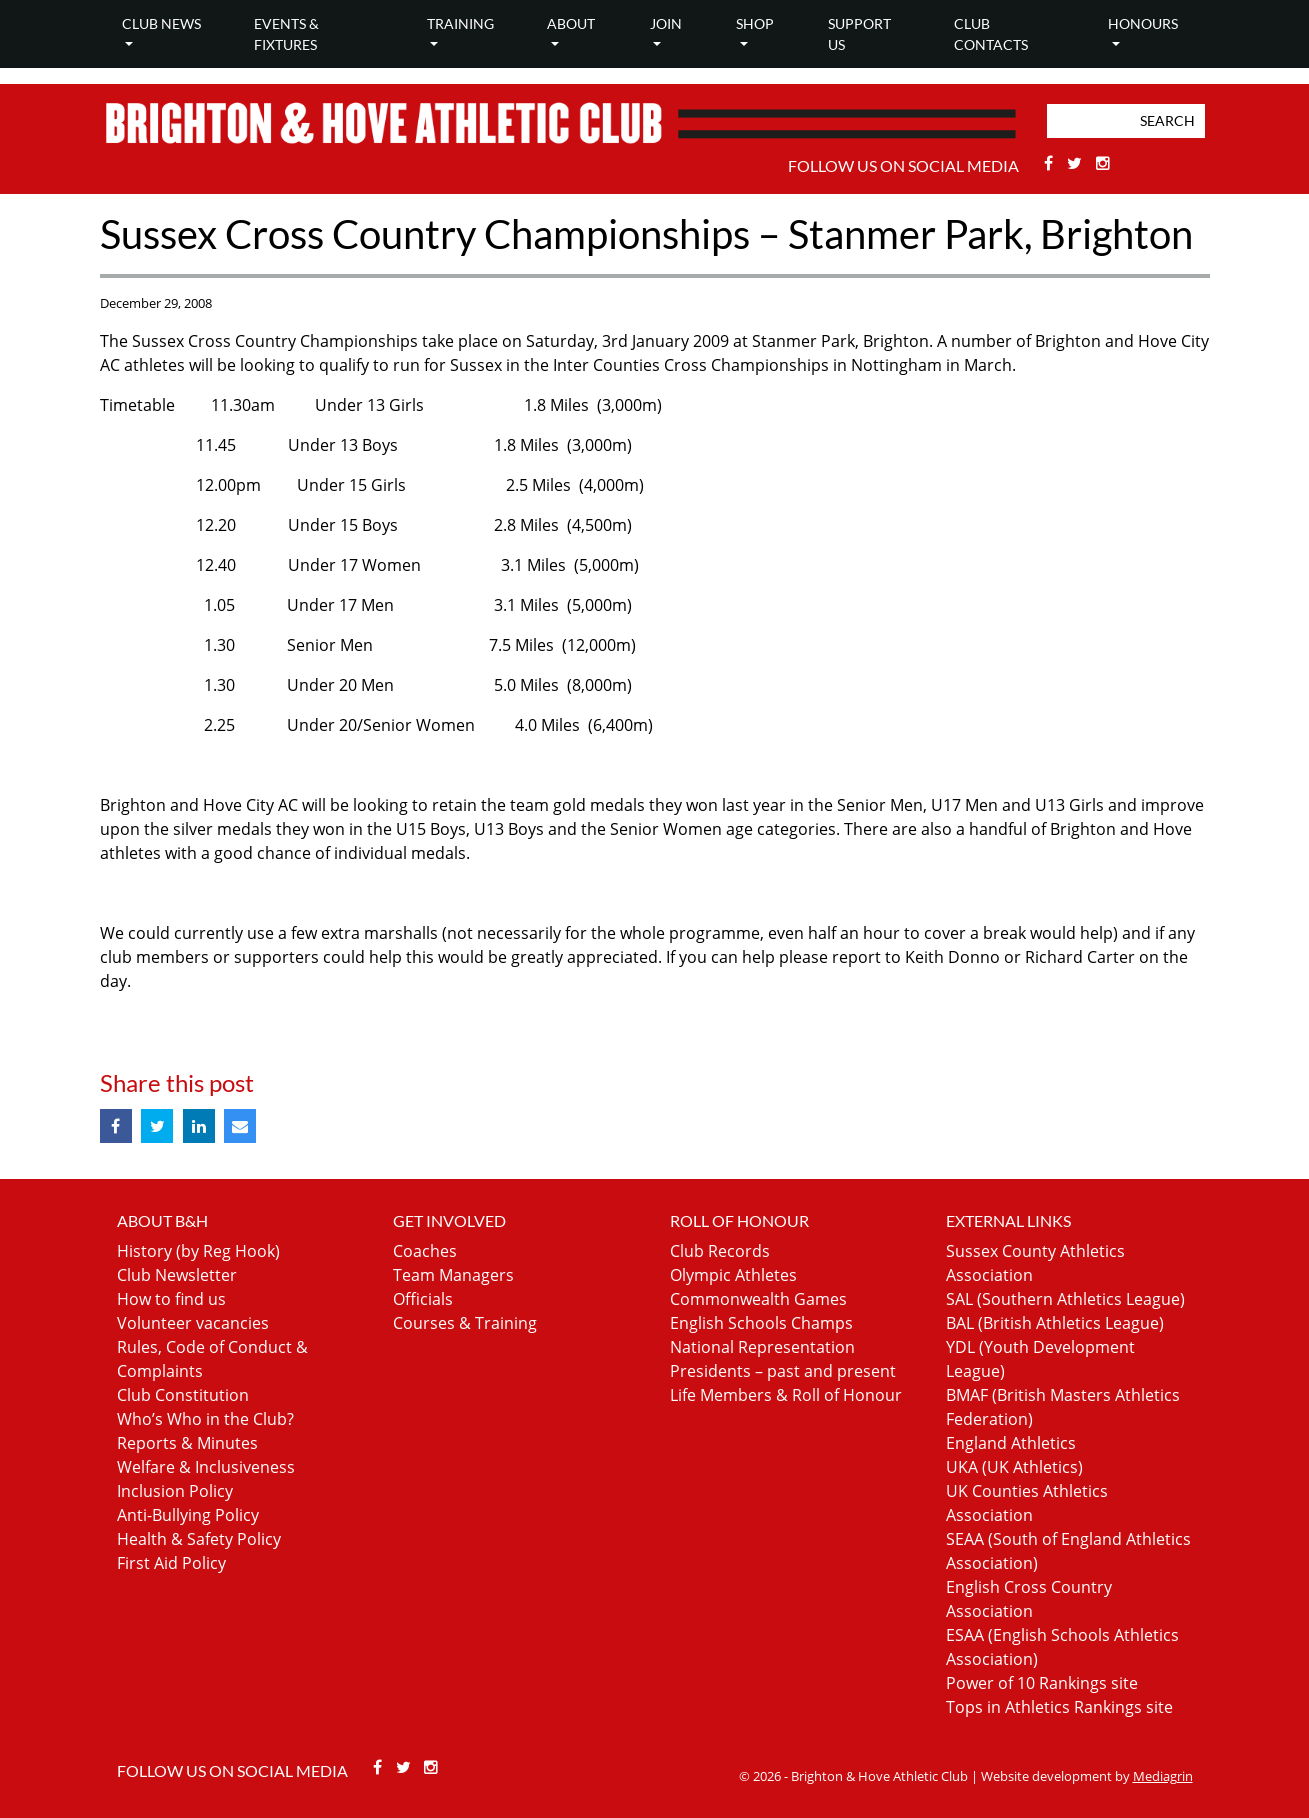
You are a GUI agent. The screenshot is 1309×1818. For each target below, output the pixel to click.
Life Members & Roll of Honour (786, 1395)
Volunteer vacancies (193, 1323)
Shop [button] (755, 23)
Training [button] (460, 23)
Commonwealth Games (758, 1299)
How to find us (171, 1299)
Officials (423, 1299)
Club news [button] (161, 23)
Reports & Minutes (187, 1443)
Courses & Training (465, 1323)
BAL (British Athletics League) (1055, 1323)
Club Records (720, 1251)
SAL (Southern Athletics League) (1065, 1299)
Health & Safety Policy (199, 1539)
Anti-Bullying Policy (188, 1515)
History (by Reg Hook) (198, 1251)
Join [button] (666, 23)
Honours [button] (1143, 23)
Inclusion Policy (175, 1491)
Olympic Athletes (733, 1275)
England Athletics (1011, 1443)
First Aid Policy (171, 1563)
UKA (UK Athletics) (1014, 1467)
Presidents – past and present (783, 1371)
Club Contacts (991, 34)
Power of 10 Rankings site (1042, 1683)
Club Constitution (183, 1395)
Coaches (425, 1251)
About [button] (571, 23)
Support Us (859, 34)
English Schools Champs (761, 1323)
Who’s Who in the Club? (205, 1419)
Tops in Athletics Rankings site (1059, 1707)
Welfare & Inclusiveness (206, 1467)
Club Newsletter (177, 1275)
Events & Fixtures (286, 34)
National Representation (762, 1347)
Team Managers (453, 1275)
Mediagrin (1163, 1776)
